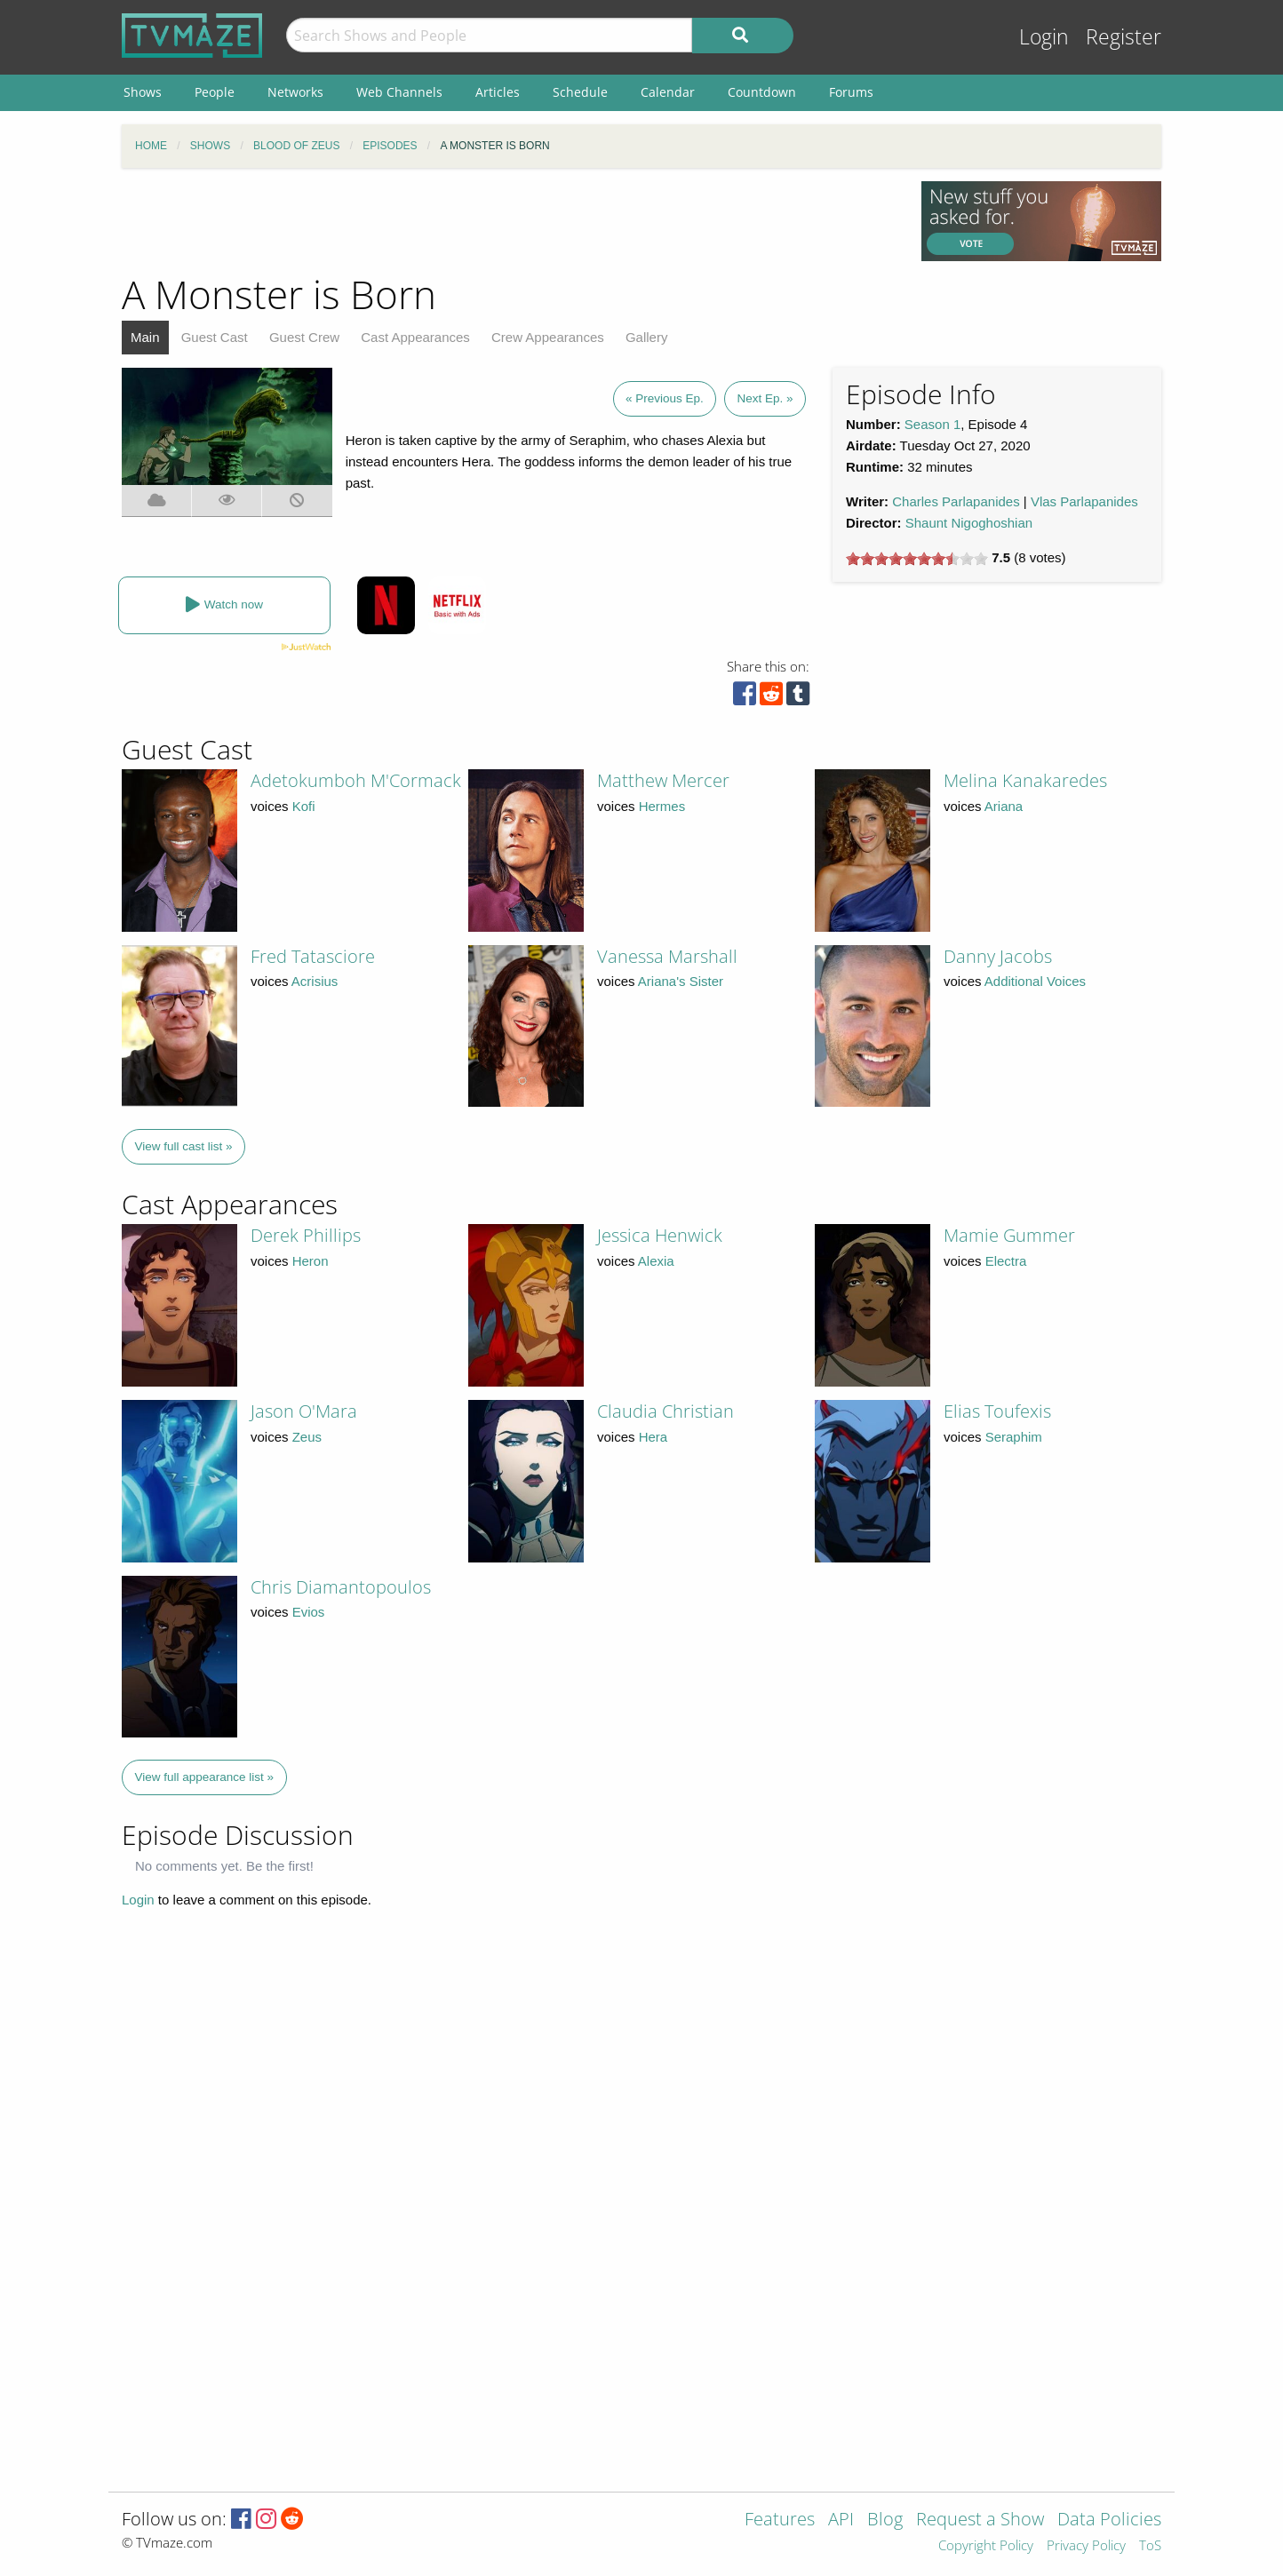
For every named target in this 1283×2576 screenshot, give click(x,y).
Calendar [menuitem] (668, 91)
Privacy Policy (1086, 2546)
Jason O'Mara (304, 1411)
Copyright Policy (985, 2546)
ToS (1150, 2546)
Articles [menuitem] (497, 91)
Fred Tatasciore (313, 956)
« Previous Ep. (665, 398)
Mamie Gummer (1009, 1235)
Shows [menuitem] (143, 91)
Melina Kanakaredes (1025, 780)
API (841, 2520)
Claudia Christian (665, 1411)
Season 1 (932, 424)
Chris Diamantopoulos (341, 1587)
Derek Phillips (306, 1235)
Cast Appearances (415, 337)
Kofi (303, 806)
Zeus (307, 1436)
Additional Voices (1035, 981)
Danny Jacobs (998, 956)
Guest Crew (304, 337)
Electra (1006, 1260)
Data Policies (1109, 2520)
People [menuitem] (215, 91)
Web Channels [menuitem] (399, 91)
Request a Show (980, 2520)
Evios (308, 1611)
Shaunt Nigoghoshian (968, 522)
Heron (310, 1260)
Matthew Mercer (663, 780)
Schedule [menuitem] (580, 91)
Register (1123, 37)
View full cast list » (184, 1146)
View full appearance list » (205, 1777)
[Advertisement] (508, 221)
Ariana (1003, 806)
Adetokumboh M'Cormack (356, 780)
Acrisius (315, 981)
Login (1044, 37)
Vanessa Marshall (667, 956)
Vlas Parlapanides (1084, 501)
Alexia (656, 1260)
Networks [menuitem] (295, 91)
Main (145, 337)
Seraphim (1013, 1436)
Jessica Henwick (659, 1235)
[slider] (917, 559)
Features (780, 2520)
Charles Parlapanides (955, 501)
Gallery (647, 337)
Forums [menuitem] (851, 91)
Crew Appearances (547, 337)
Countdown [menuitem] (762, 91)
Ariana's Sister (680, 981)
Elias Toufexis (997, 1411)
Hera (653, 1436)
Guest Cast (214, 337)
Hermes (662, 806)
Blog (885, 2520)
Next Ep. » (765, 398)
